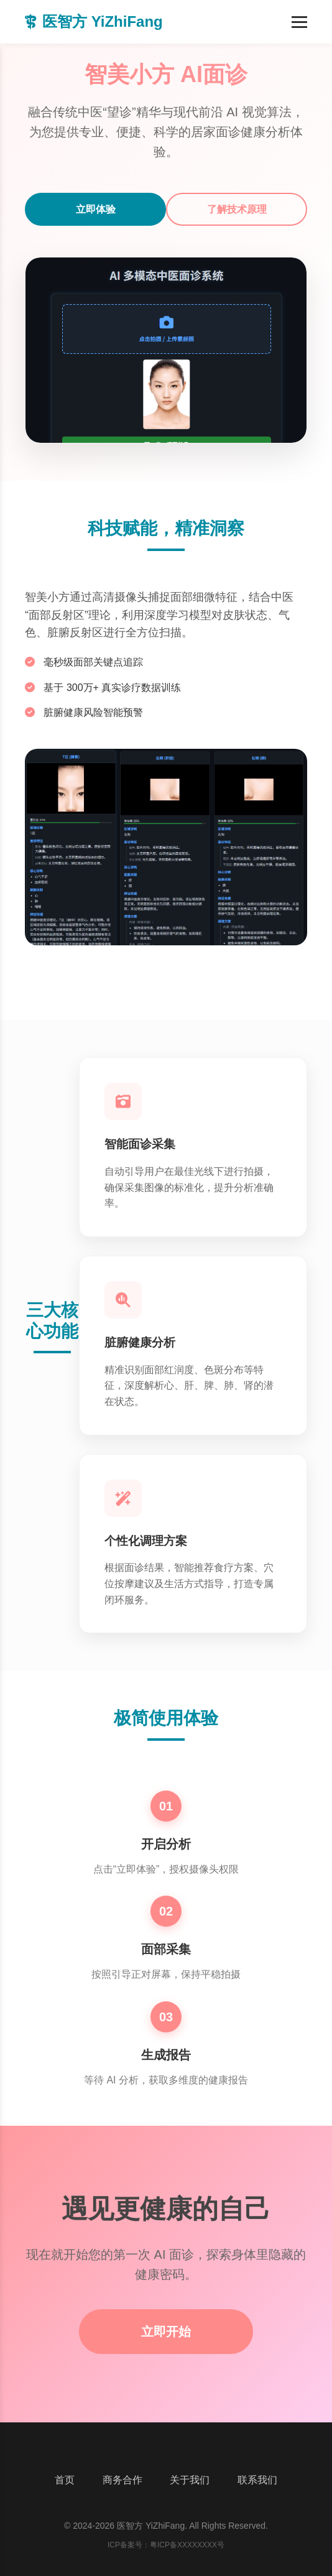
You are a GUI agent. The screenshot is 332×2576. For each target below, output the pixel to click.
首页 (65, 2480)
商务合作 (122, 2480)
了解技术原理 (237, 209)
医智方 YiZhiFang (94, 21)
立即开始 (166, 2331)
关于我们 (190, 2480)
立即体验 (96, 209)
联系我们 (257, 2480)
